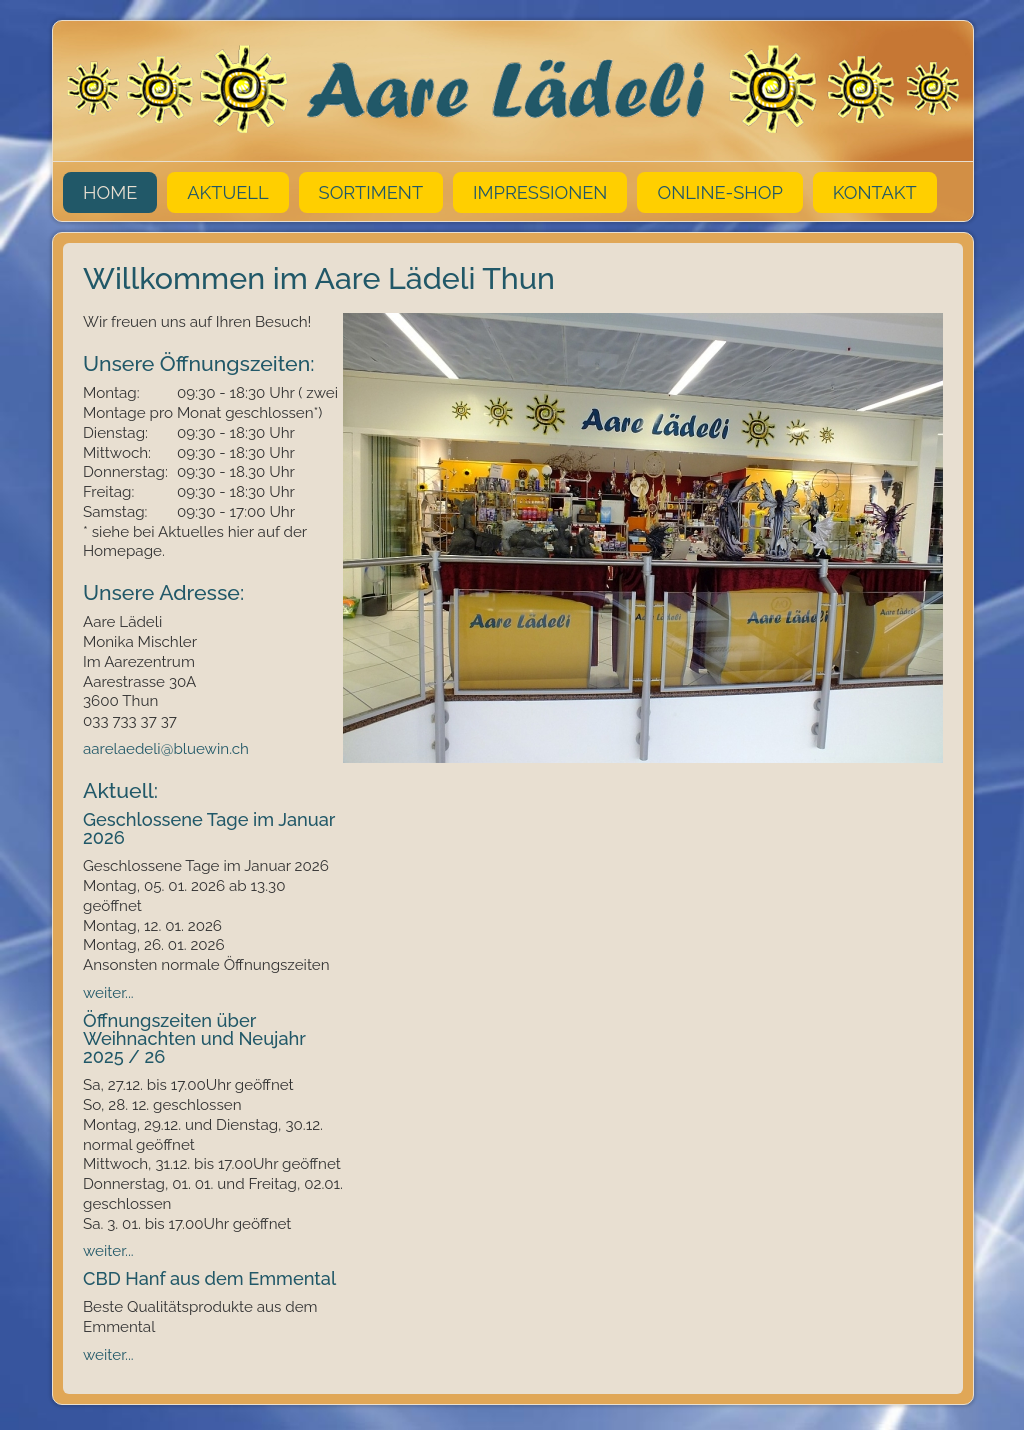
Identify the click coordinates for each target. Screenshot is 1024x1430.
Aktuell (227, 192)
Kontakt (875, 192)
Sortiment (371, 192)
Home (110, 192)
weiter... (108, 993)
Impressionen (540, 192)
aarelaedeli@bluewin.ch (168, 749)
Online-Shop (719, 192)
